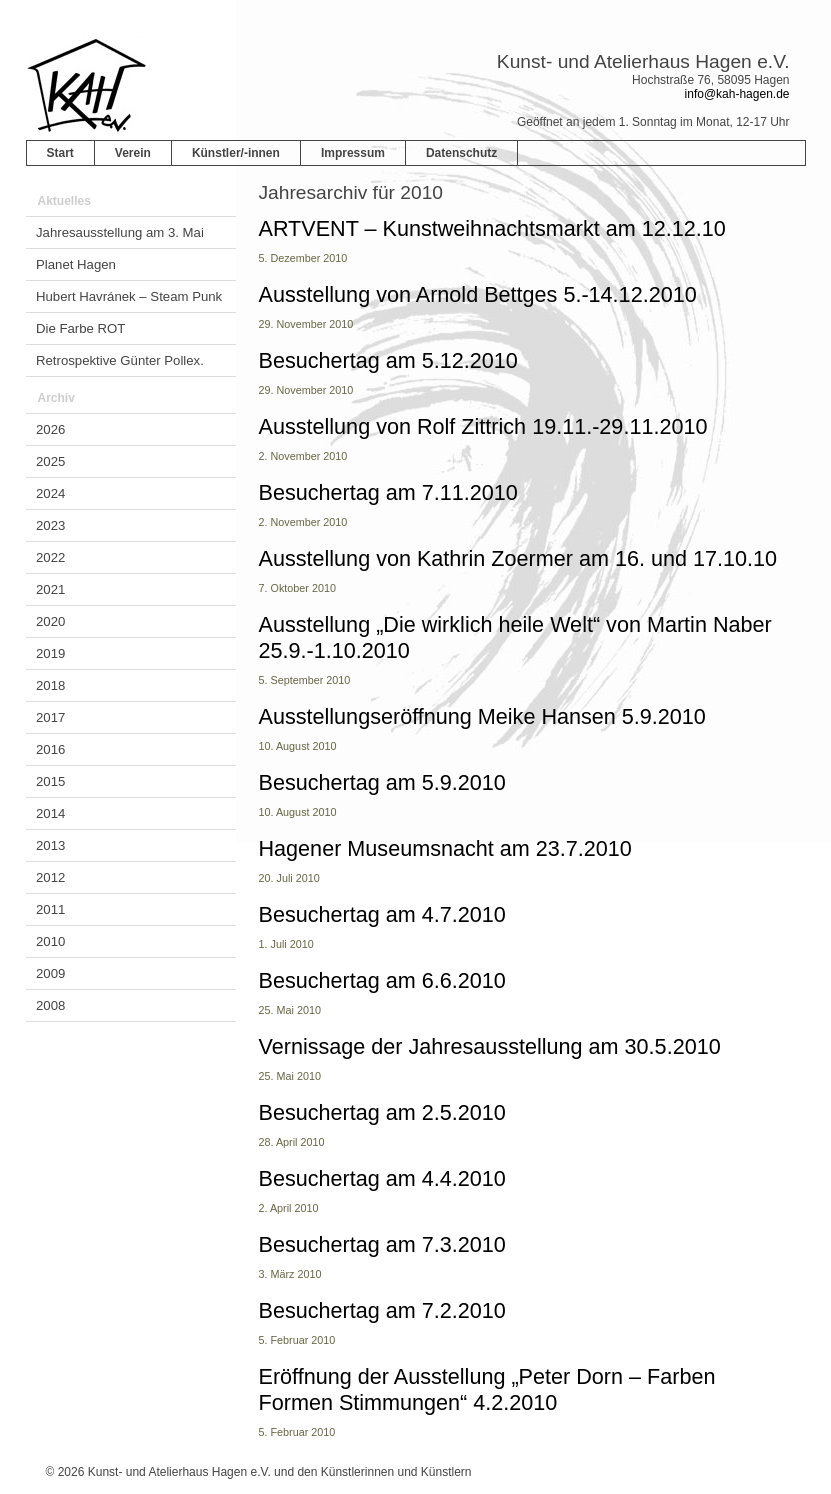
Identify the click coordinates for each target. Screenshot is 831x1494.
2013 (50, 845)
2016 (50, 749)
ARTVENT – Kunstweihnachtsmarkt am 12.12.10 (492, 228)
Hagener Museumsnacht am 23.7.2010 (445, 848)
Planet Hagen (76, 264)
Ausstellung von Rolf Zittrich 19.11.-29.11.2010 (483, 426)
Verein (133, 153)
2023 (50, 525)
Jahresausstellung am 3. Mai (120, 232)
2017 (50, 717)
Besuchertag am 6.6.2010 (382, 980)
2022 (50, 557)
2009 (50, 973)
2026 (50, 429)
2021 (50, 589)
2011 (50, 909)
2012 (50, 877)
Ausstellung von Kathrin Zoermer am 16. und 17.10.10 (518, 558)
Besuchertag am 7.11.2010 (388, 492)
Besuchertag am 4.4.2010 (382, 1178)
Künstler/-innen (236, 153)
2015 (50, 781)
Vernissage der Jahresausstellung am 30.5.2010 (490, 1046)
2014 (50, 813)
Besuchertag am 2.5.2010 (382, 1112)
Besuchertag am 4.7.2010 (382, 914)
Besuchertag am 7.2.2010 (382, 1310)
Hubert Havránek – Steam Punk (129, 296)
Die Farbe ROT (80, 328)
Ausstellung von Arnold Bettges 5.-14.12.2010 (478, 294)
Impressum (353, 153)
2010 (50, 941)
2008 (50, 1005)
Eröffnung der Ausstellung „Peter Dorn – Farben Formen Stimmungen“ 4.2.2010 (487, 1389)
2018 (50, 685)
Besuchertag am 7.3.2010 (382, 1244)
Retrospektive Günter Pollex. (120, 360)
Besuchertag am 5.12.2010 (388, 360)
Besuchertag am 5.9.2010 (382, 782)
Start (60, 153)
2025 (50, 461)
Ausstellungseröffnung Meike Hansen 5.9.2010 (482, 716)
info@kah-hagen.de (737, 94)
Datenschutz (461, 153)
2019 (50, 653)
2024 (50, 493)
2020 (50, 621)
